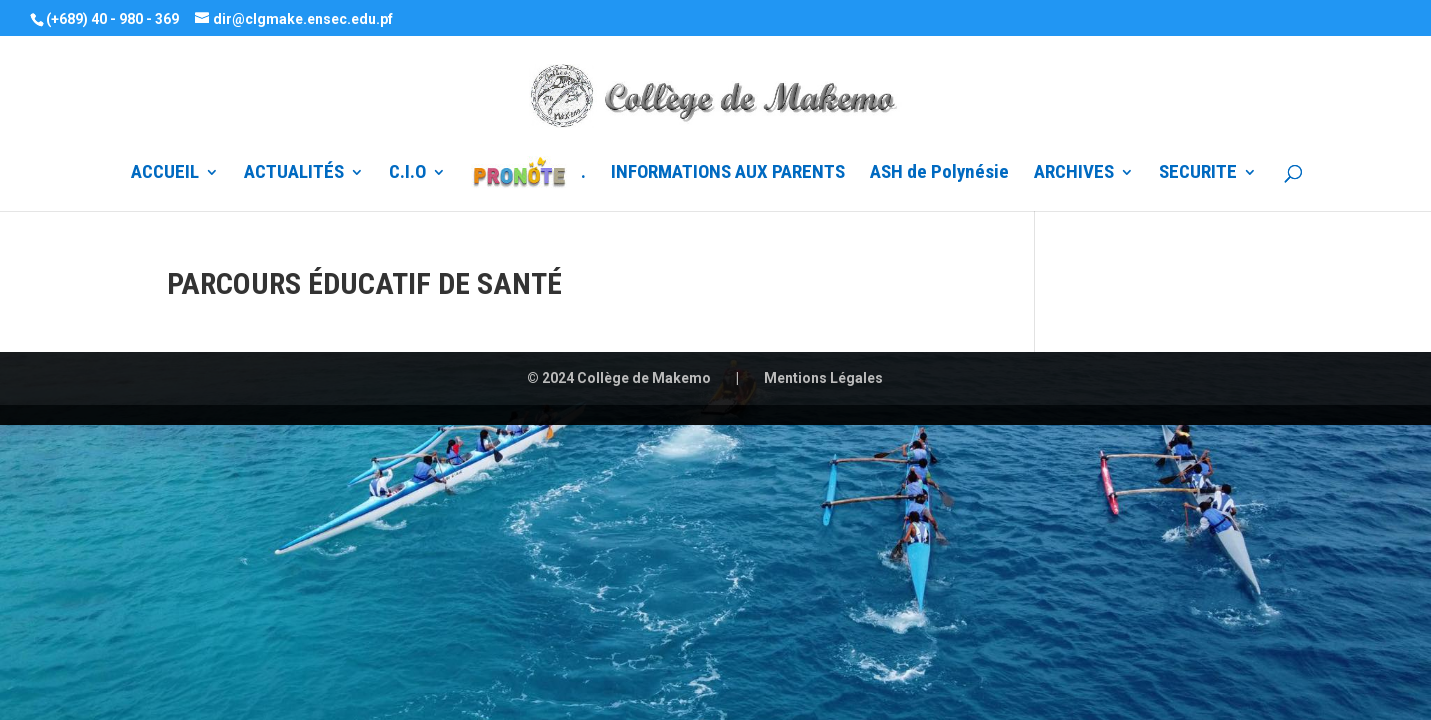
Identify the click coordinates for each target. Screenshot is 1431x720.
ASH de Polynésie (939, 174)
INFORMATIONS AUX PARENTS (728, 174)
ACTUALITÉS (294, 174)
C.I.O (407, 174)
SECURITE (1198, 174)
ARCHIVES (1074, 174)
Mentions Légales (823, 378)
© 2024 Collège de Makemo (619, 378)
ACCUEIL (165, 174)
